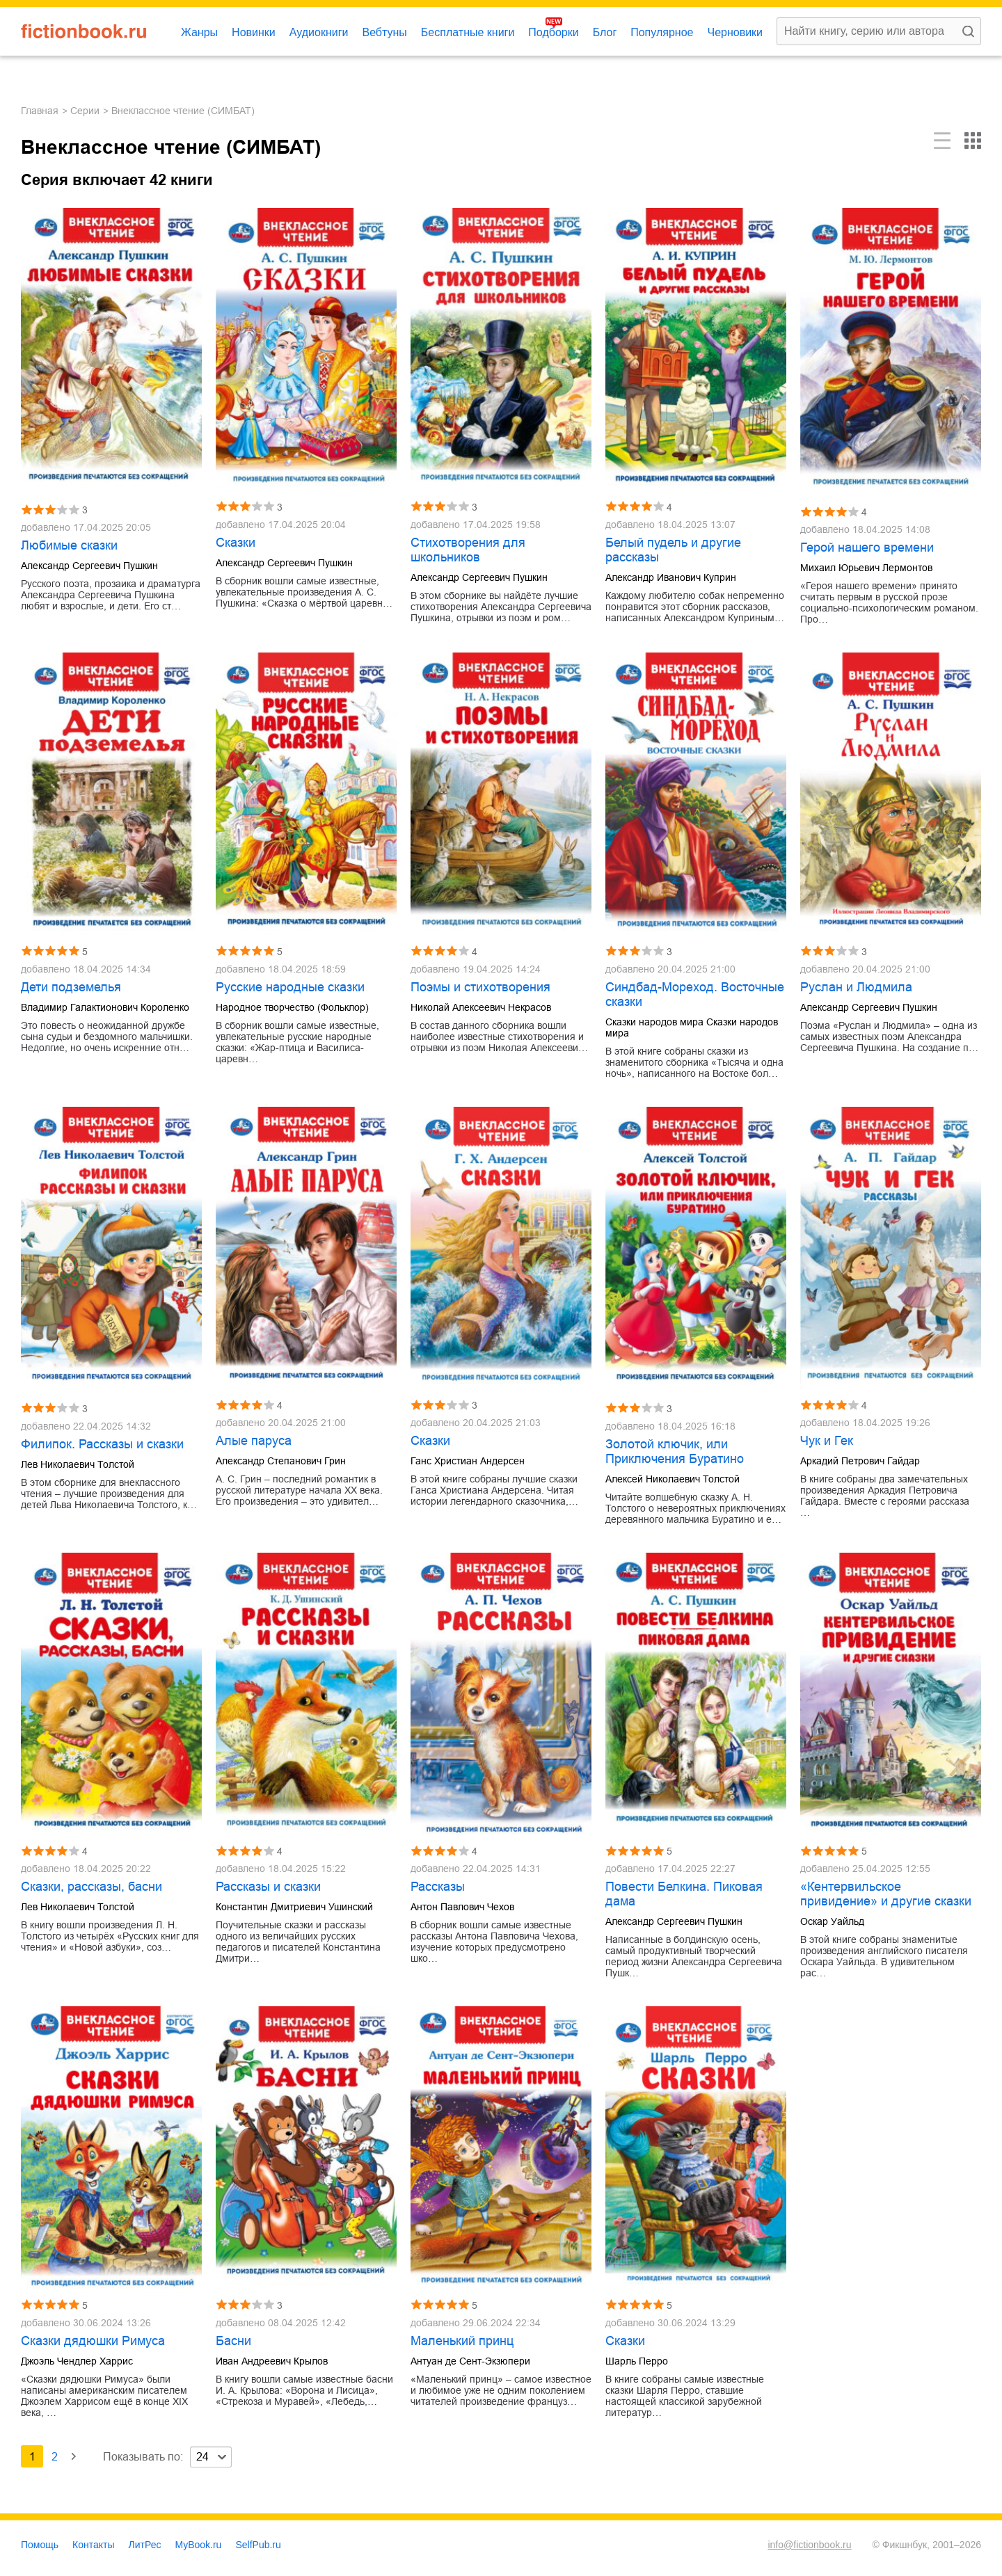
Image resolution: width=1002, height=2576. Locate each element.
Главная (39, 110)
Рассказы (438, 1887)
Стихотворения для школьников (468, 550)
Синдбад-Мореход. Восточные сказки (694, 994)
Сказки (235, 543)
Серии (85, 110)
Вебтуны (384, 32)
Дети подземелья (71, 987)
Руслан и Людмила (856, 987)
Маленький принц (462, 2341)
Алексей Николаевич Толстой (672, 1479)
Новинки (254, 32)
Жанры (199, 32)
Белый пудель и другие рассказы (673, 550)
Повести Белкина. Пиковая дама (684, 1894)
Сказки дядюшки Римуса (93, 2341)
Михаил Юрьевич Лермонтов (866, 567)
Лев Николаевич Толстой (77, 1464)
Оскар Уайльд (832, 1921)
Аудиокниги (319, 32)
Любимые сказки (69, 545)
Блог (605, 32)
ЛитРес (145, 2544)
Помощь (39, 2544)
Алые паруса (254, 1441)
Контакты (93, 2544)
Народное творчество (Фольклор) (292, 1007)
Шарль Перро (636, 2361)
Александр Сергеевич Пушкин (89, 565)
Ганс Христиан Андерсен (468, 1460)
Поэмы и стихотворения (480, 987)
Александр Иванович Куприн (670, 577)
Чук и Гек (826, 1441)
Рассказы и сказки (268, 1887)
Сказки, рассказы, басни (91, 1887)
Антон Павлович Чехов (462, 1906)
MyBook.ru (198, 2544)
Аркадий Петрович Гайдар (860, 1460)
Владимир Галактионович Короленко (105, 1007)
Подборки (553, 32)
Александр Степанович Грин (281, 1460)
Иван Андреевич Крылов (272, 2361)
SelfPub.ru (257, 2544)
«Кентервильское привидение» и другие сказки (885, 1894)
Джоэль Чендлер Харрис (77, 2361)
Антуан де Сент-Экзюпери (470, 2361)
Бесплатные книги (468, 32)
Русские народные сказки (290, 987)
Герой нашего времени (867, 547)
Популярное (661, 32)
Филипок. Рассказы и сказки (102, 1444)
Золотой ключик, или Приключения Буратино (674, 1451)
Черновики (735, 32)
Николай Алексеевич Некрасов (481, 1007)
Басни (233, 2341)
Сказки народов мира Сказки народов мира (691, 1027)
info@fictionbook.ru (809, 2544)
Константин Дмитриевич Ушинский (294, 1906)
